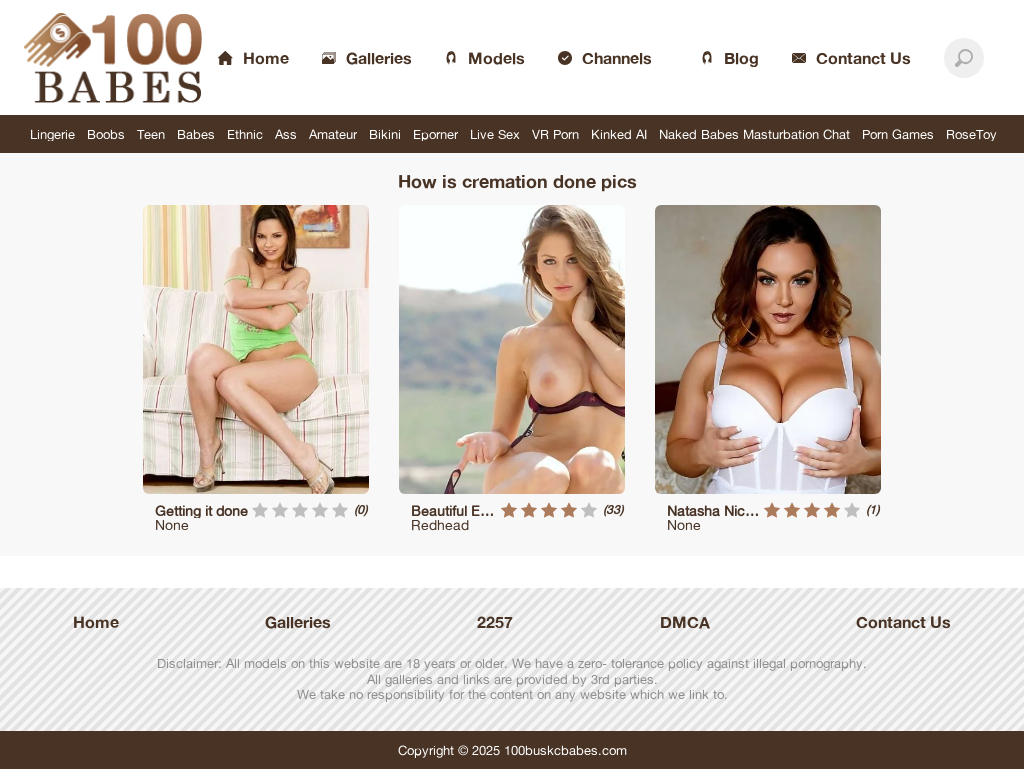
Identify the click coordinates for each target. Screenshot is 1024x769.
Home (96, 622)
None (172, 524)
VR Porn (555, 134)
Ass (286, 134)
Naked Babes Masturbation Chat (754, 134)
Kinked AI (619, 134)
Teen (151, 134)
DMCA (685, 622)
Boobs (106, 134)
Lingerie (52, 134)
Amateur (333, 134)
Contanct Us (903, 622)
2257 (495, 622)
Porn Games (898, 134)
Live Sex (495, 134)
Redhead (440, 524)
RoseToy (971, 134)
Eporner (435, 134)
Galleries (298, 622)
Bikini (385, 134)
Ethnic (245, 134)
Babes (196, 134)
